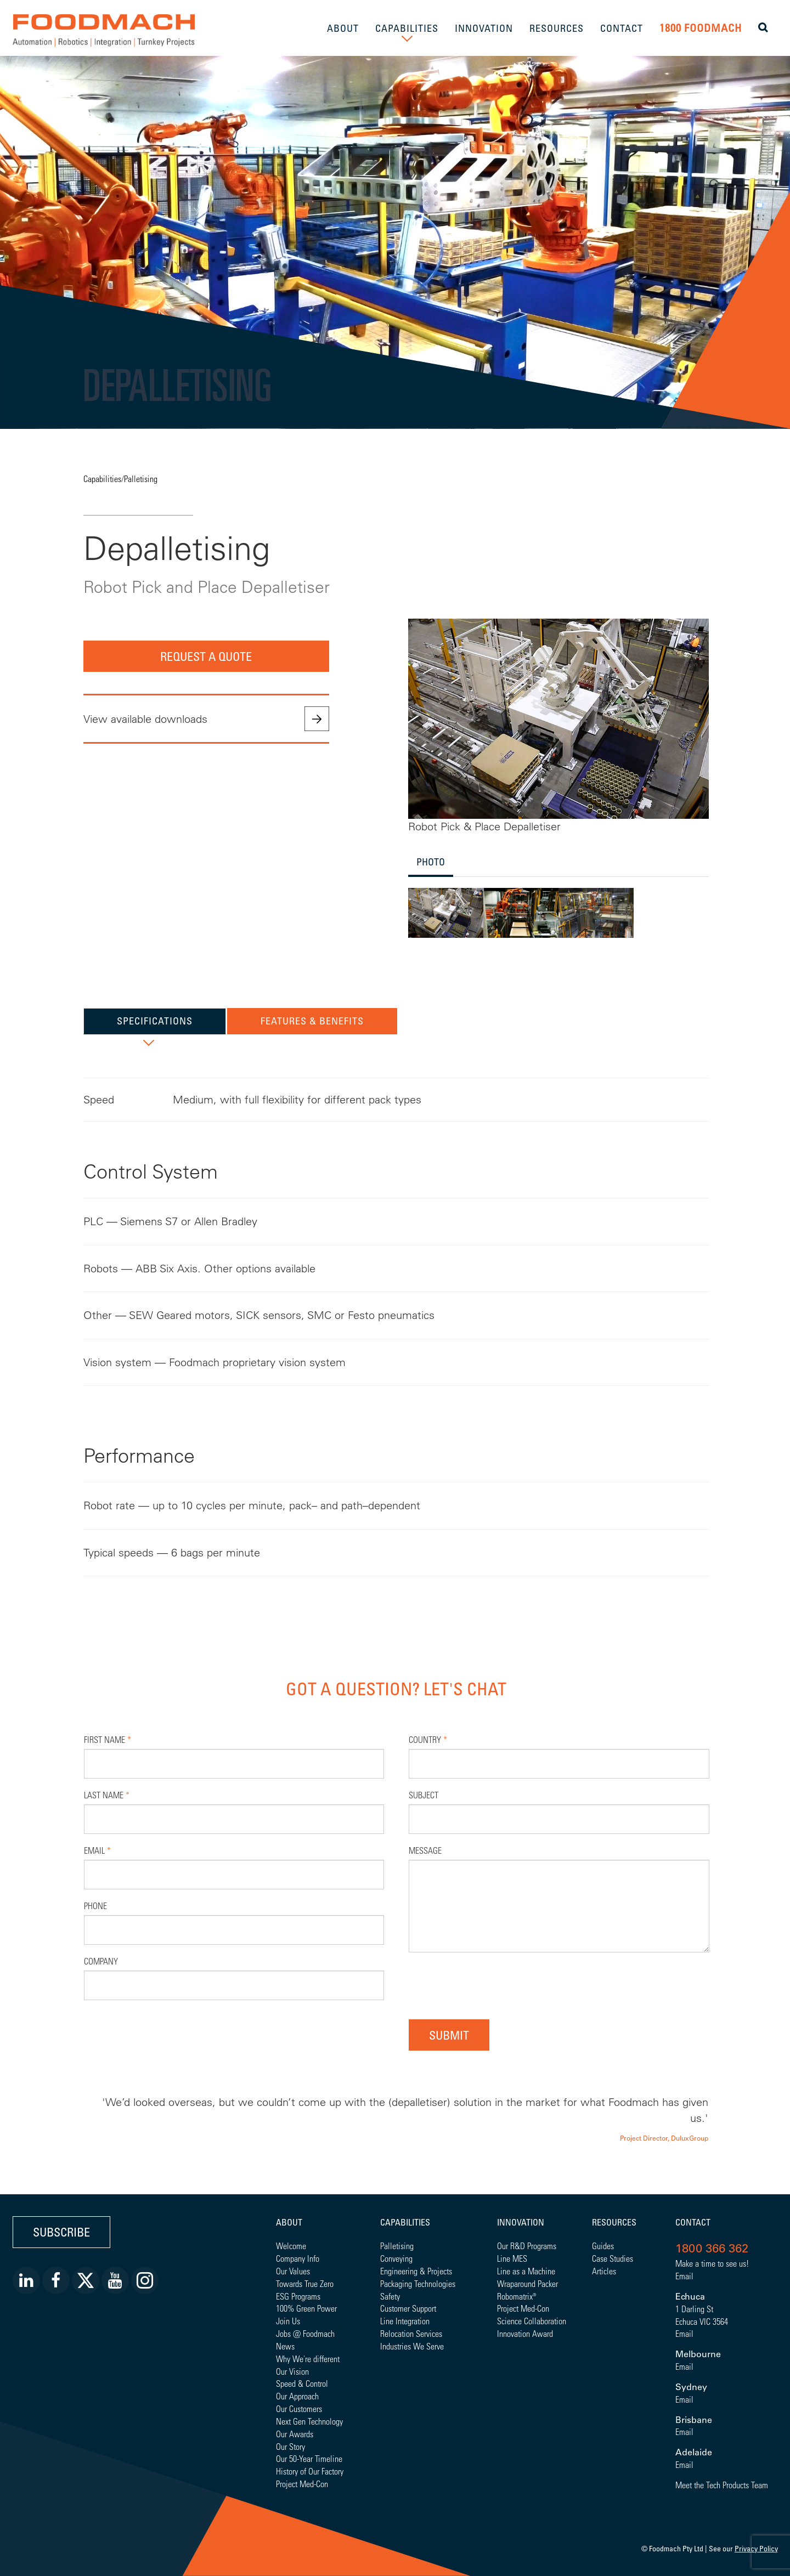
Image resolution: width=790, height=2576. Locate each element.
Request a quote (206, 656)
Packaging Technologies (417, 2283)
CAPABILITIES (406, 28)
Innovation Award (525, 2333)
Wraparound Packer (527, 2283)
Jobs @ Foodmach (305, 2333)
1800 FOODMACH (700, 28)
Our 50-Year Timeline (309, 2458)
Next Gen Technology (309, 2421)
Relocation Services (411, 2333)
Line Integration (405, 2320)
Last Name (106, 1795)
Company (101, 1961)
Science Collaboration (531, 2320)
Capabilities (102, 478)
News (285, 2346)
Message (425, 1850)
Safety (390, 2296)
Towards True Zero (305, 2283)
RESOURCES (556, 28)
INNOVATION (484, 28)
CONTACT (621, 28)
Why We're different (308, 2358)
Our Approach (297, 2396)
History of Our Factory (309, 2471)
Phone (95, 1905)
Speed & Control (302, 2383)
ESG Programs (298, 2296)
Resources (614, 2222)
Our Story (290, 2446)
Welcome (291, 2245)
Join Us (288, 2320)
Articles (604, 2271)
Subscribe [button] (61, 2231)
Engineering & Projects (416, 2271)
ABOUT (343, 28)
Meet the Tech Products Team (721, 2484)
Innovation (520, 2222)
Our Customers (299, 2408)
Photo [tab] (430, 862)
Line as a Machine (526, 2271)
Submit (449, 2035)
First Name (107, 1739)
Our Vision (292, 2371)
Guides (603, 2245)
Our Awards (294, 2433)
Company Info (297, 2258)
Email (97, 1850)
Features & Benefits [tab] (312, 1021)
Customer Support (408, 2308)
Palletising (140, 478)
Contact (692, 2222)
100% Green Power (306, 2308)
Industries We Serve (412, 2346)
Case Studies (612, 2258)
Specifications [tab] (155, 1021)
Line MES (512, 2258)
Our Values (293, 2271)
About (289, 2222)
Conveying (396, 2258)
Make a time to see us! (712, 2263)
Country (428, 1739)
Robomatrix (515, 2296)
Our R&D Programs (526, 2245)
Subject (423, 1795)
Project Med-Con (302, 2483)
